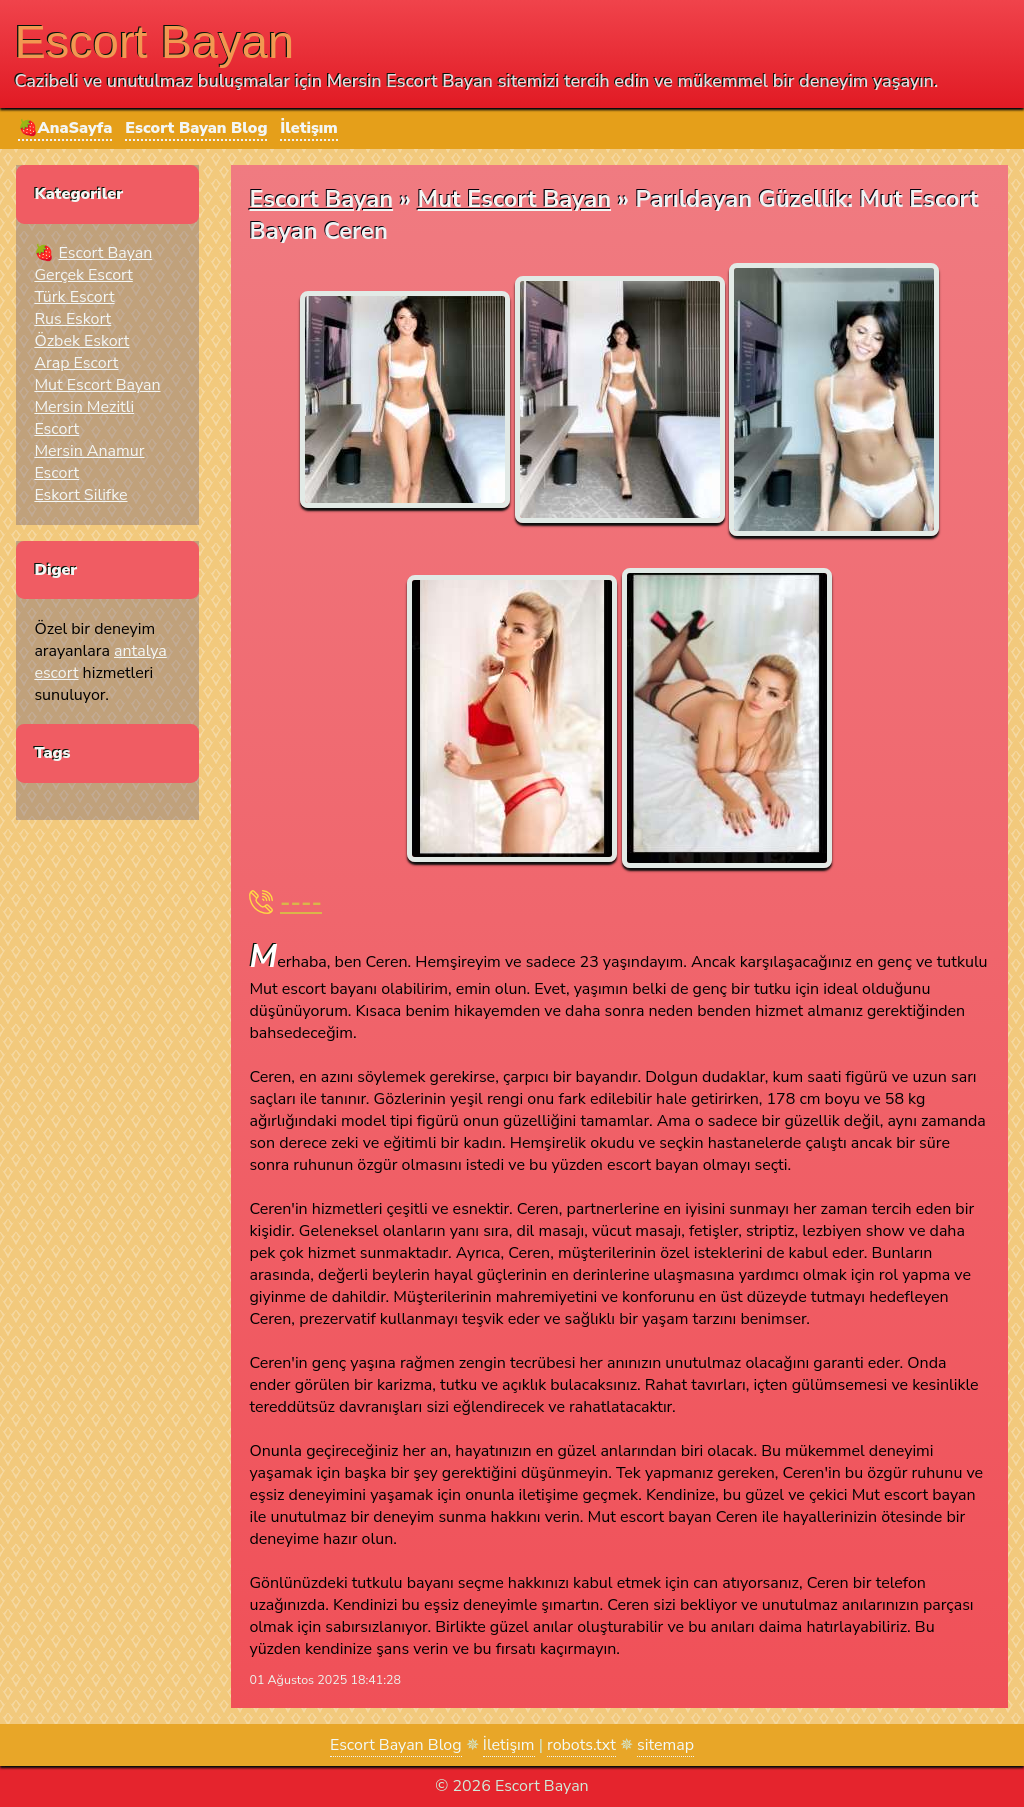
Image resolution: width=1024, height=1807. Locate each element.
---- (301, 902)
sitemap (665, 1745)
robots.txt (581, 1745)
